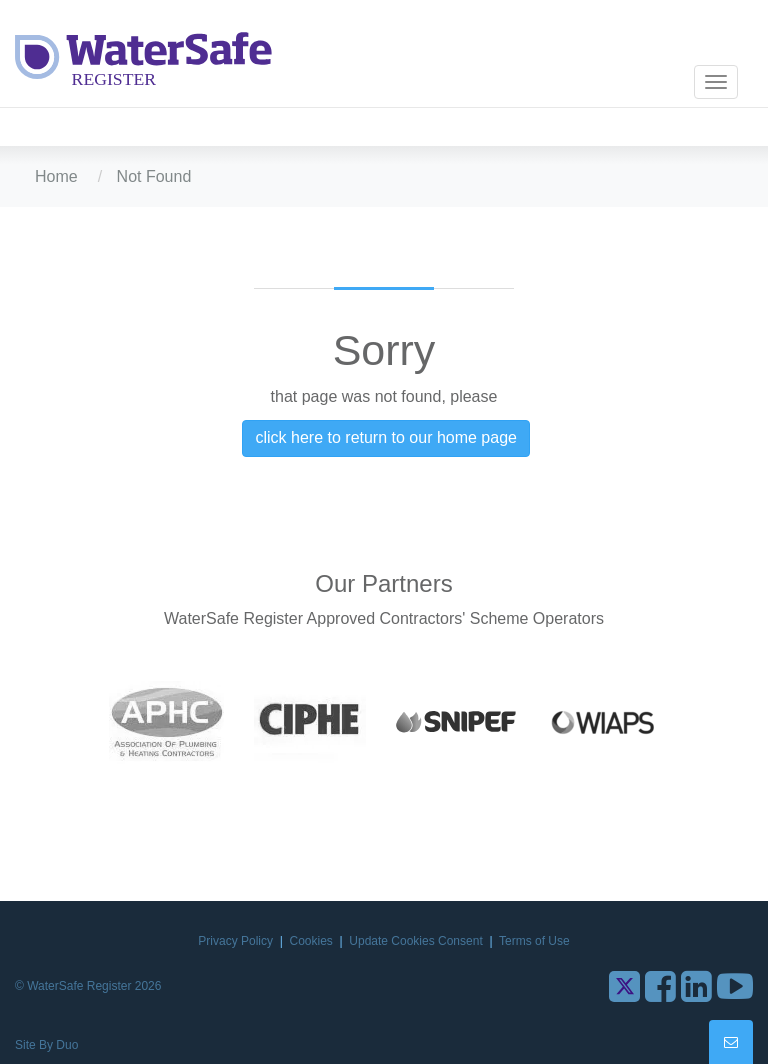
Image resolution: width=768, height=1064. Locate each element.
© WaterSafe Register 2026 (88, 986)
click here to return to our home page (385, 437)
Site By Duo (46, 1045)
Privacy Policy (237, 941)
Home (56, 176)
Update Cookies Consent (417, 941)
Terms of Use (534, 941)
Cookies (313, 941)
